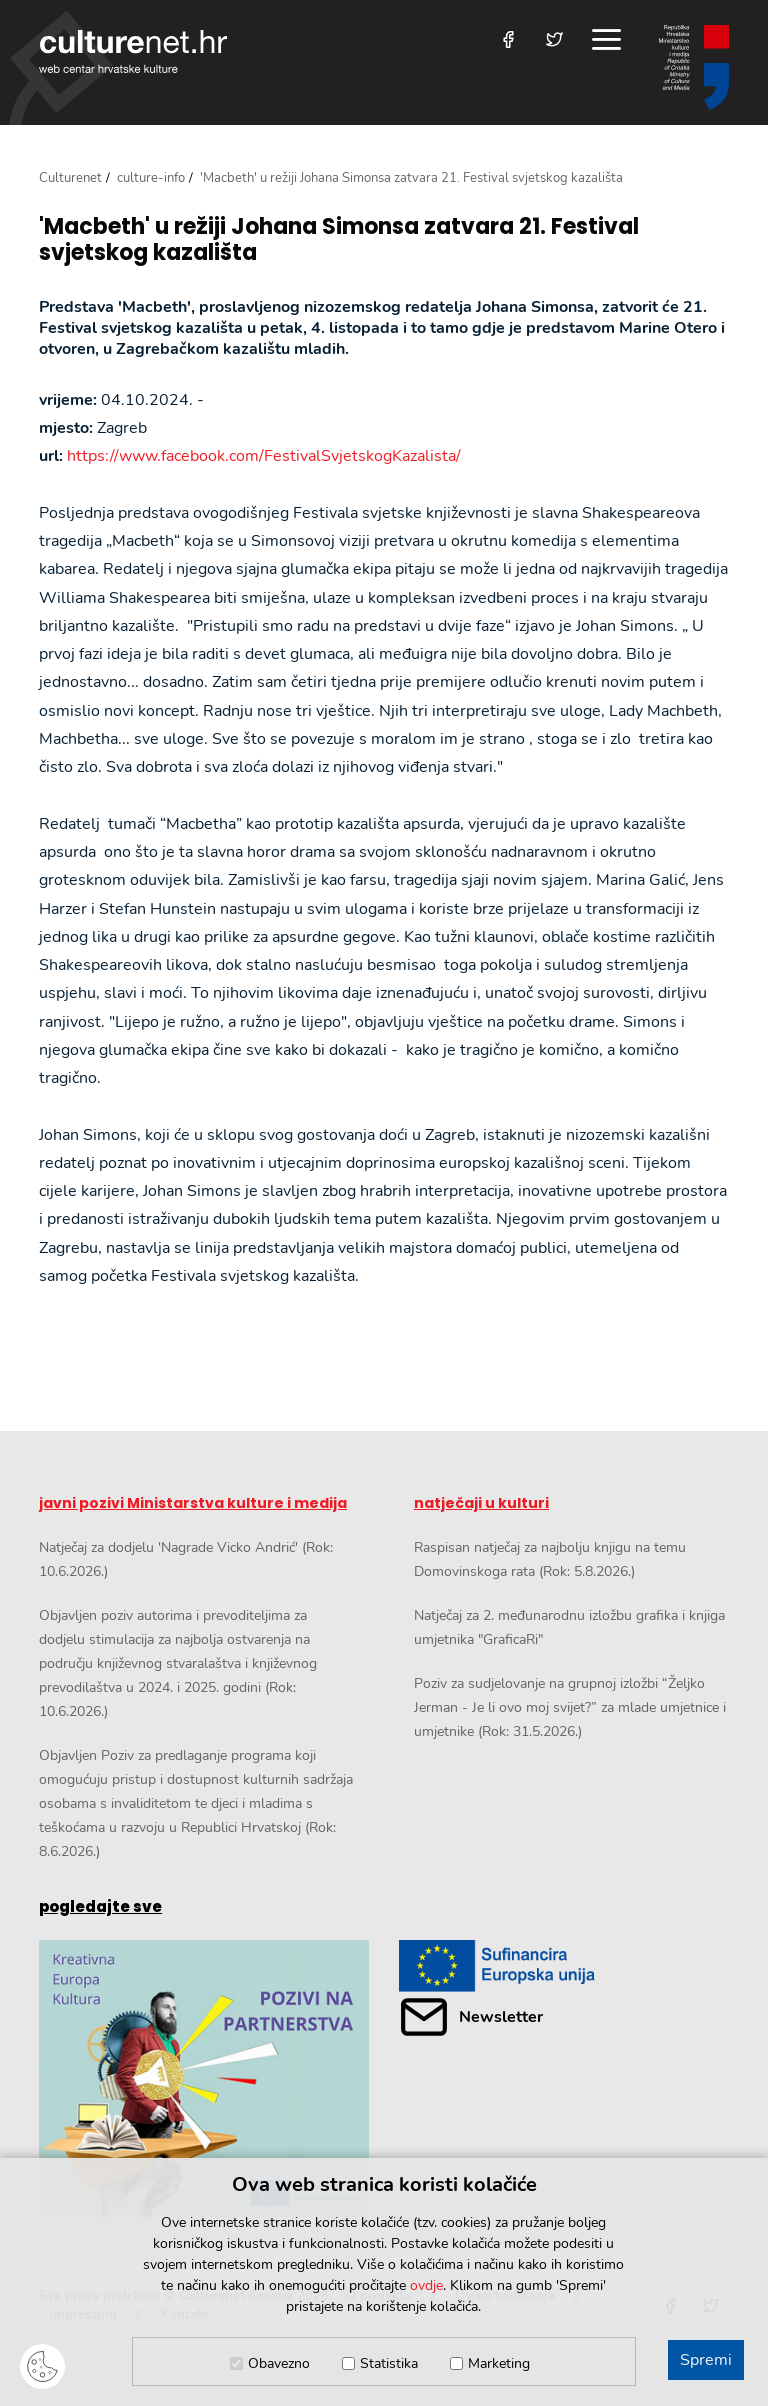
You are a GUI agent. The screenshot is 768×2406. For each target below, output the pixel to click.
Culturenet (70, 178)
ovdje (426, 2285)
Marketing (499, 2363)
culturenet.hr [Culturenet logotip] (133, 51)
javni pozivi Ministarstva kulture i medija (193, 1503)
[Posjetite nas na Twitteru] (554, 39)
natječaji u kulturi (481, 1503)
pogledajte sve (100, 1906)
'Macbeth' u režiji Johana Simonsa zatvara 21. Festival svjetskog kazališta (339, 240)
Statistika (389, 2363)
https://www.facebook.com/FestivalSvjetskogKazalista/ (264, 456)
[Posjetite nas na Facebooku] (508, 39)
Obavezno (279, 2363)
